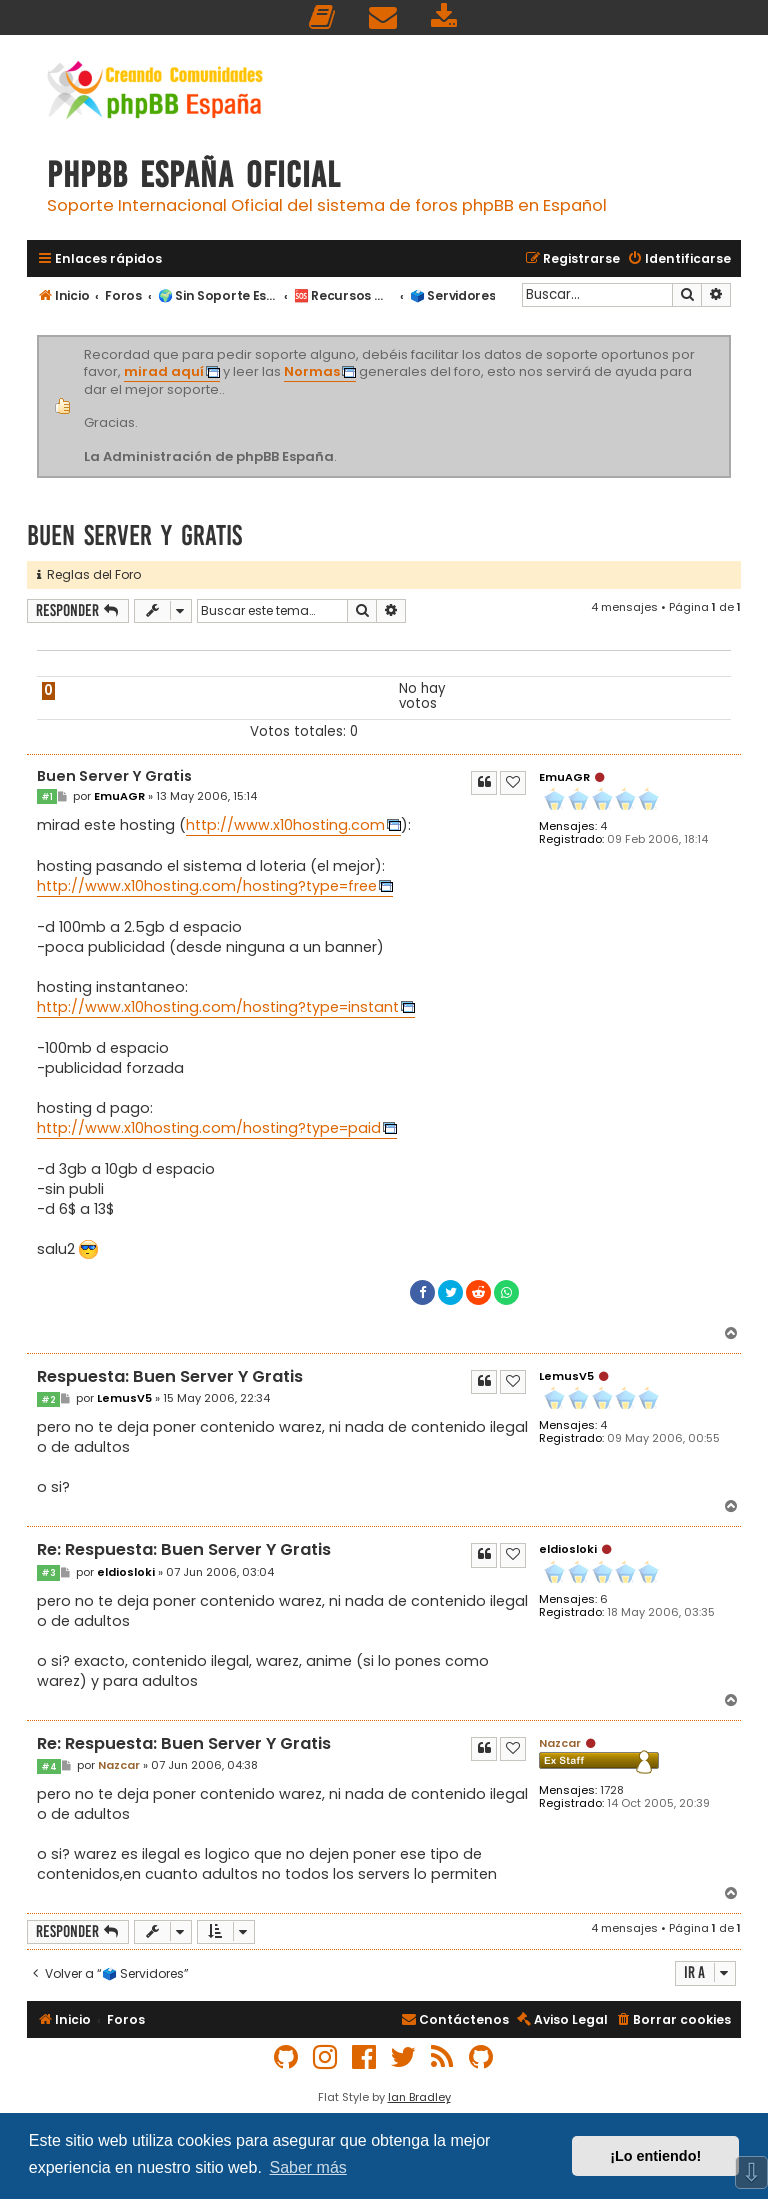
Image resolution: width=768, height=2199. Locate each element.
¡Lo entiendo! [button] (655, 2156)
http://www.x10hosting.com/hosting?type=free (207, 886)
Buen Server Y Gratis (134, 535)
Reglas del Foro (89, 574)
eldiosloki (568, 1549)
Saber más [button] (307, 2167)
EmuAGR (564, 777)
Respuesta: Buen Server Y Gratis (170, 1377)
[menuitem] (323, 17)
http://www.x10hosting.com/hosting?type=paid (209, 1128)
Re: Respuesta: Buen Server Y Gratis (184, 1550)
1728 (612, 1790)
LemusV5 (566, 1376)
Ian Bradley (419, 2097)
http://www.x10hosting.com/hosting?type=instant (218, 1007)
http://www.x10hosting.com (285, 825)
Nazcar (560, 1743)
